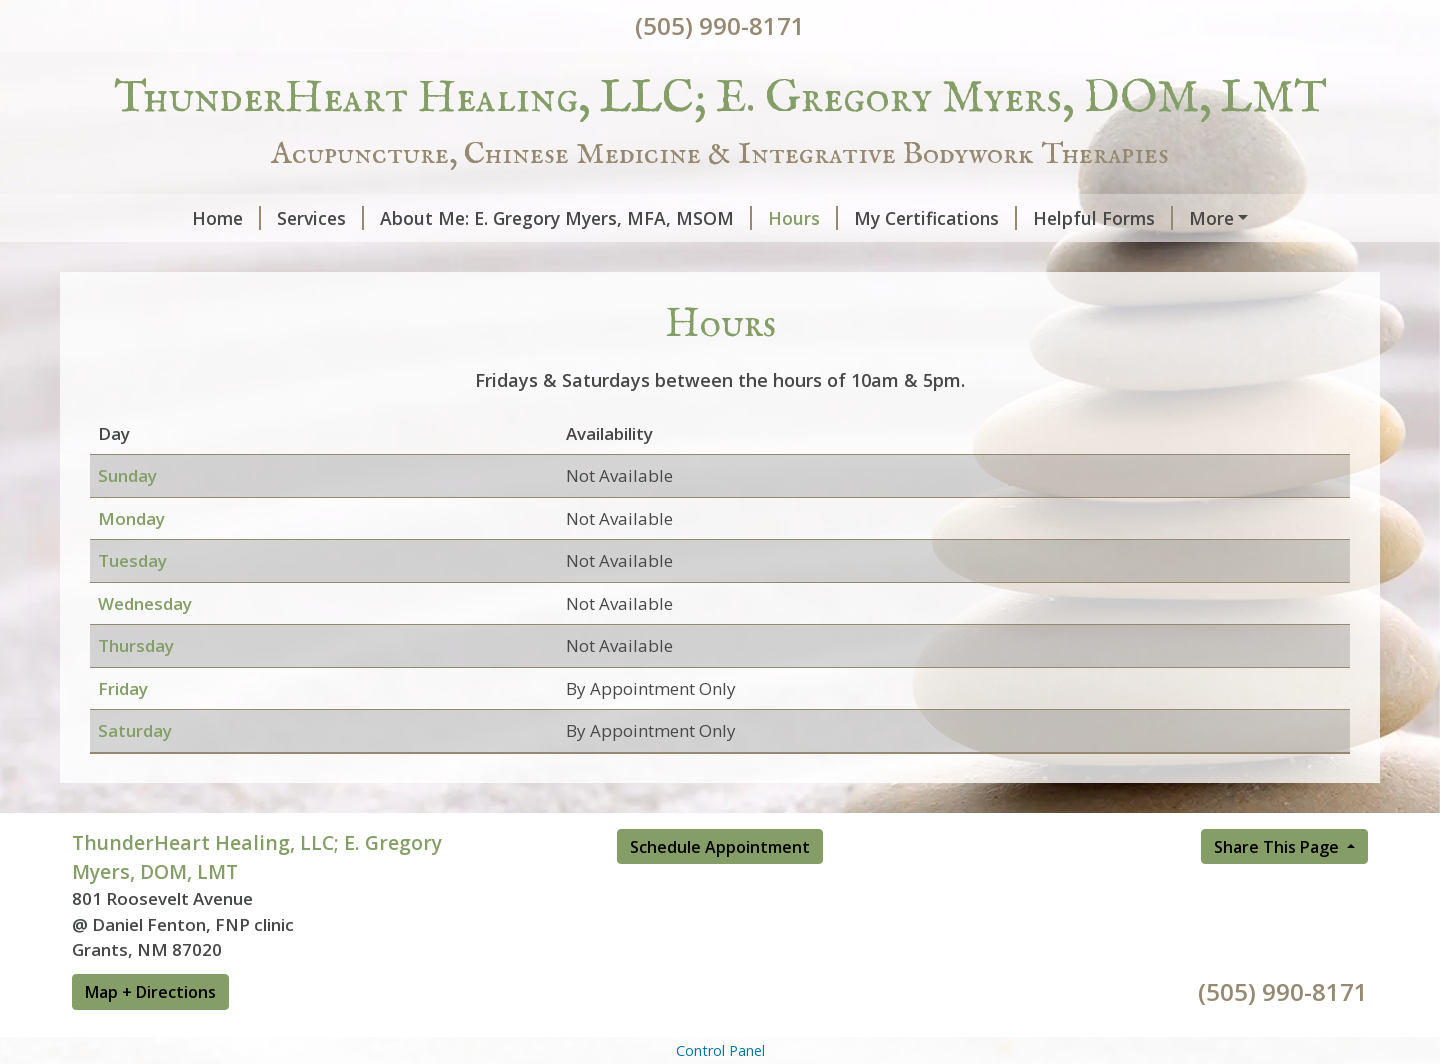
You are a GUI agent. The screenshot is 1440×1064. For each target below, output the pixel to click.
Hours (699, 218)
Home (122, 218)
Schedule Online (389, 260)
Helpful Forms (999, 218)
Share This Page (1278, 889)
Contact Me (1143, 218)
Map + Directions (150, 1034)
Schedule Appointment (720, 889)
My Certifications (831, 218)
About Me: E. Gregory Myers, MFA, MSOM (462, 218)
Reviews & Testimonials (197, 260)
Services (216, 218)
